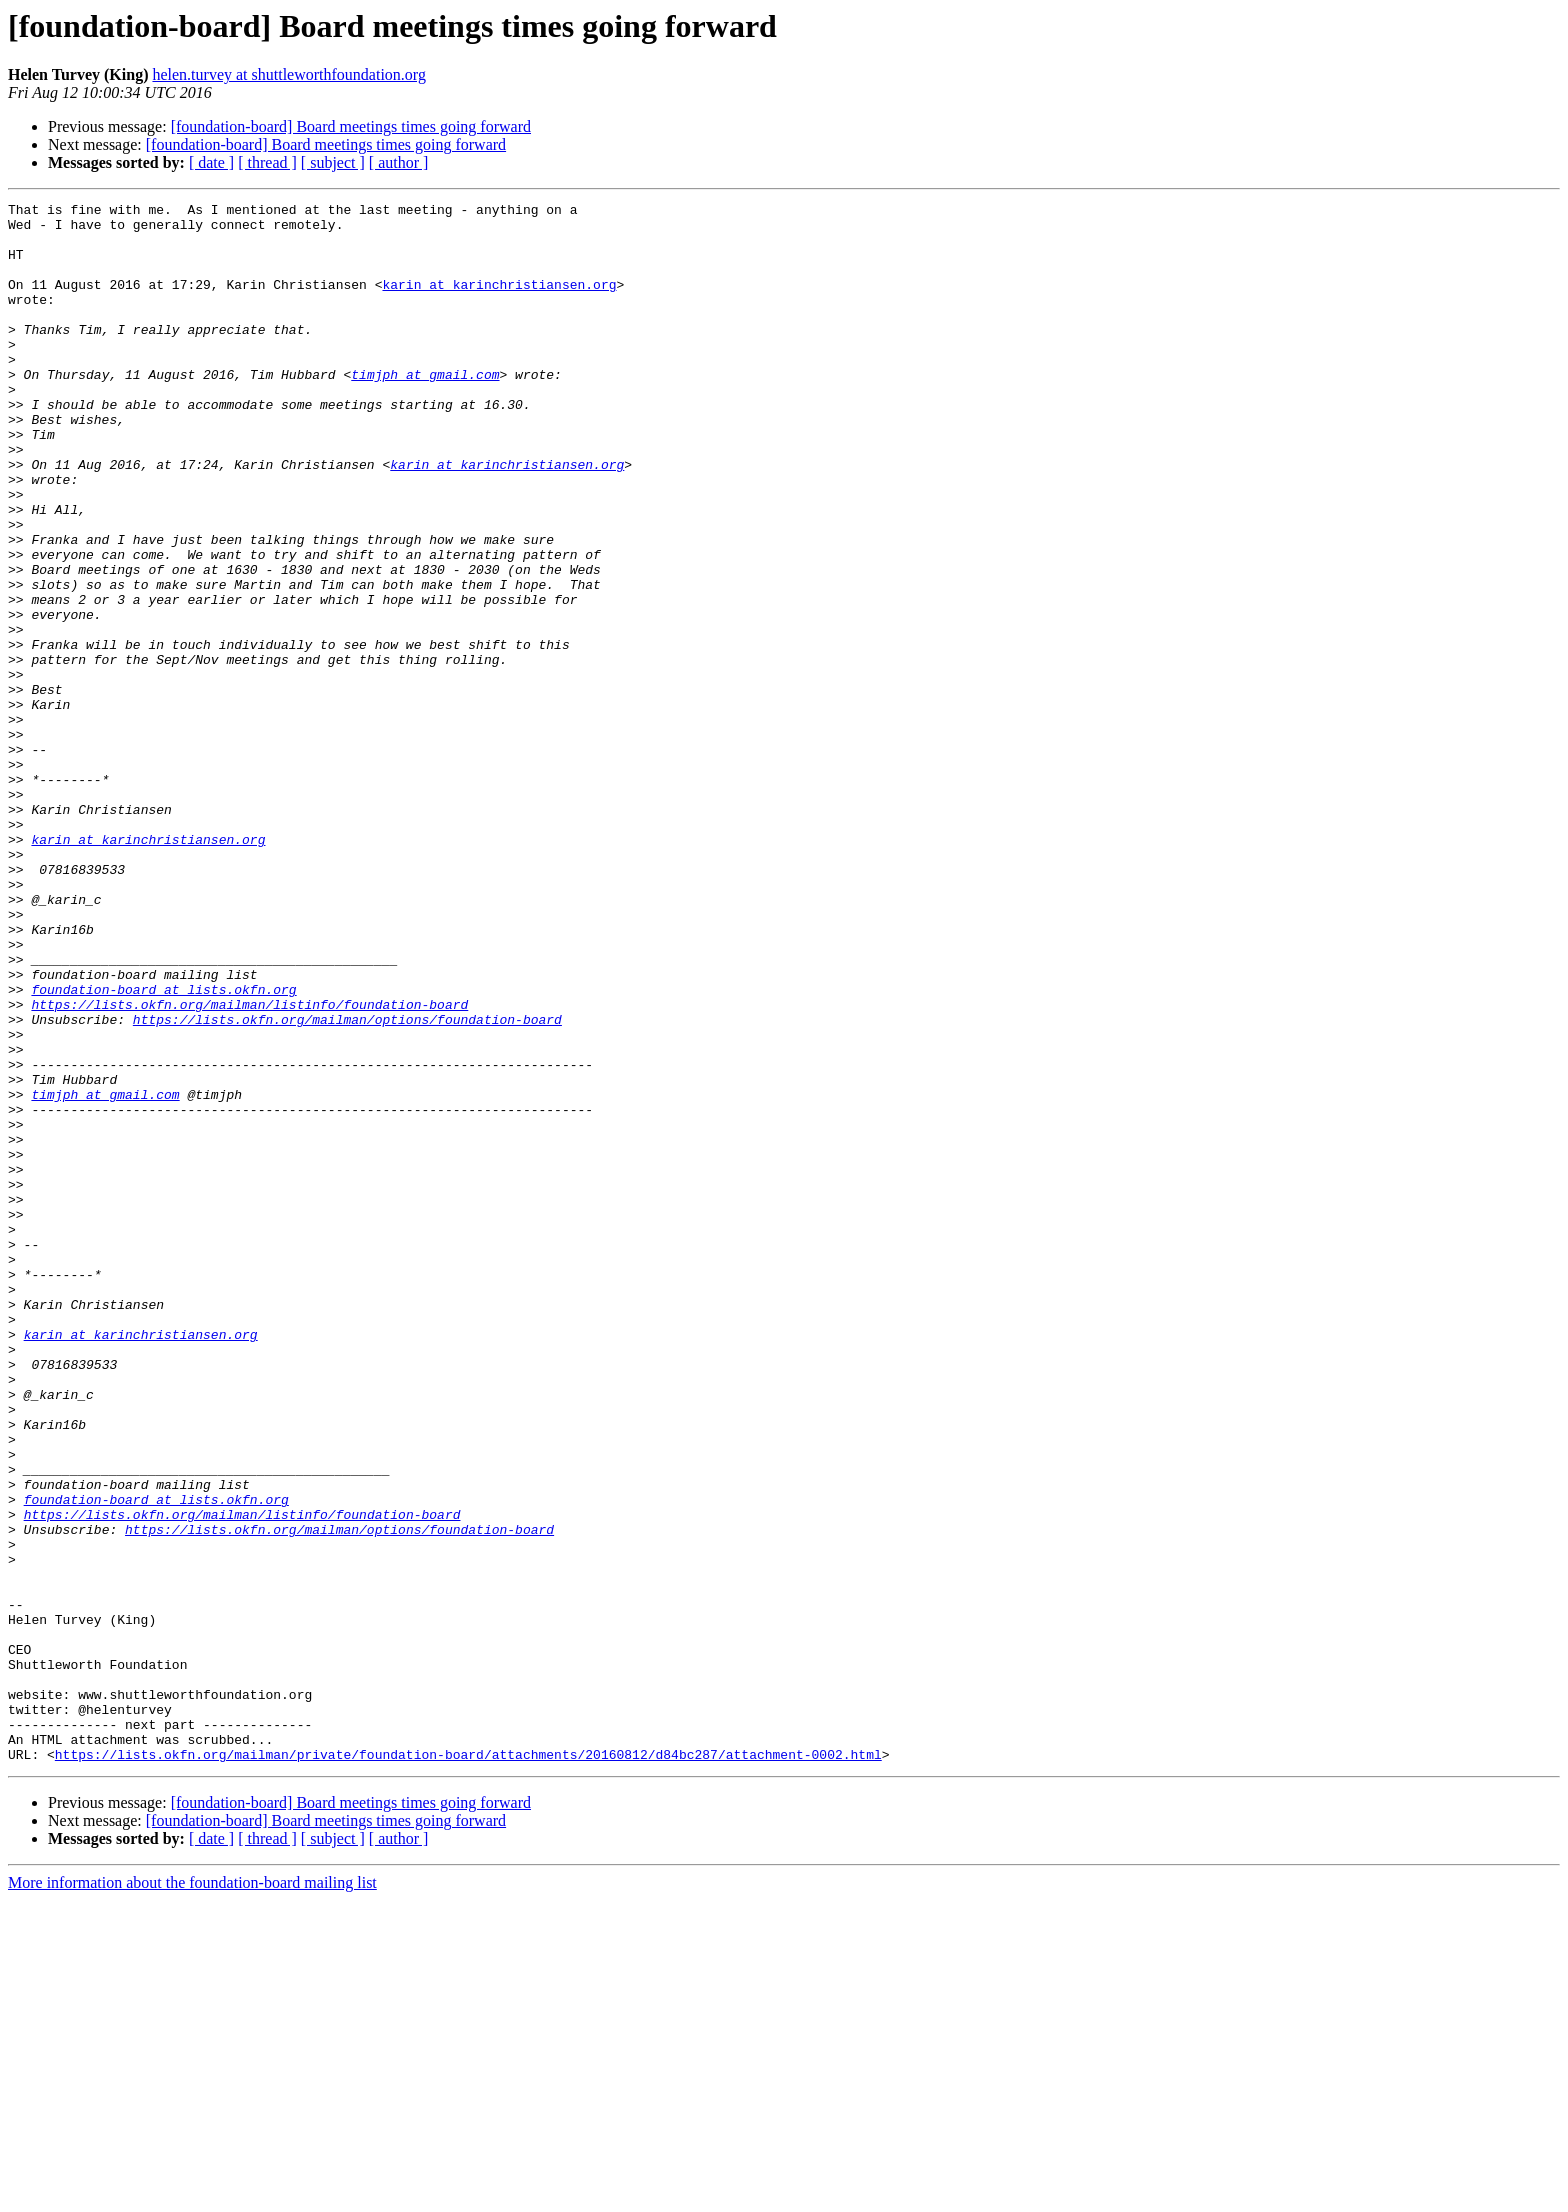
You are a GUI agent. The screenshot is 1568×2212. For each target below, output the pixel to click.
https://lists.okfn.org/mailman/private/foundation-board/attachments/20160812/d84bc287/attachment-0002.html (468, 2066)
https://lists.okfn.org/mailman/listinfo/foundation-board (249, 1166)
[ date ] (211, 162)
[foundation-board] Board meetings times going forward (351, 126)
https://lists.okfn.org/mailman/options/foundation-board (347, 1184)
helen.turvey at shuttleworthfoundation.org (288, 74)
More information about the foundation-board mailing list (192, 2194)
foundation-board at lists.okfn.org (163, 1148)
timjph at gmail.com (425, 410)
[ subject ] (333, 162)
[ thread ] (267, 162)
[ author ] (399, 162)
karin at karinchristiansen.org (499, 302)
